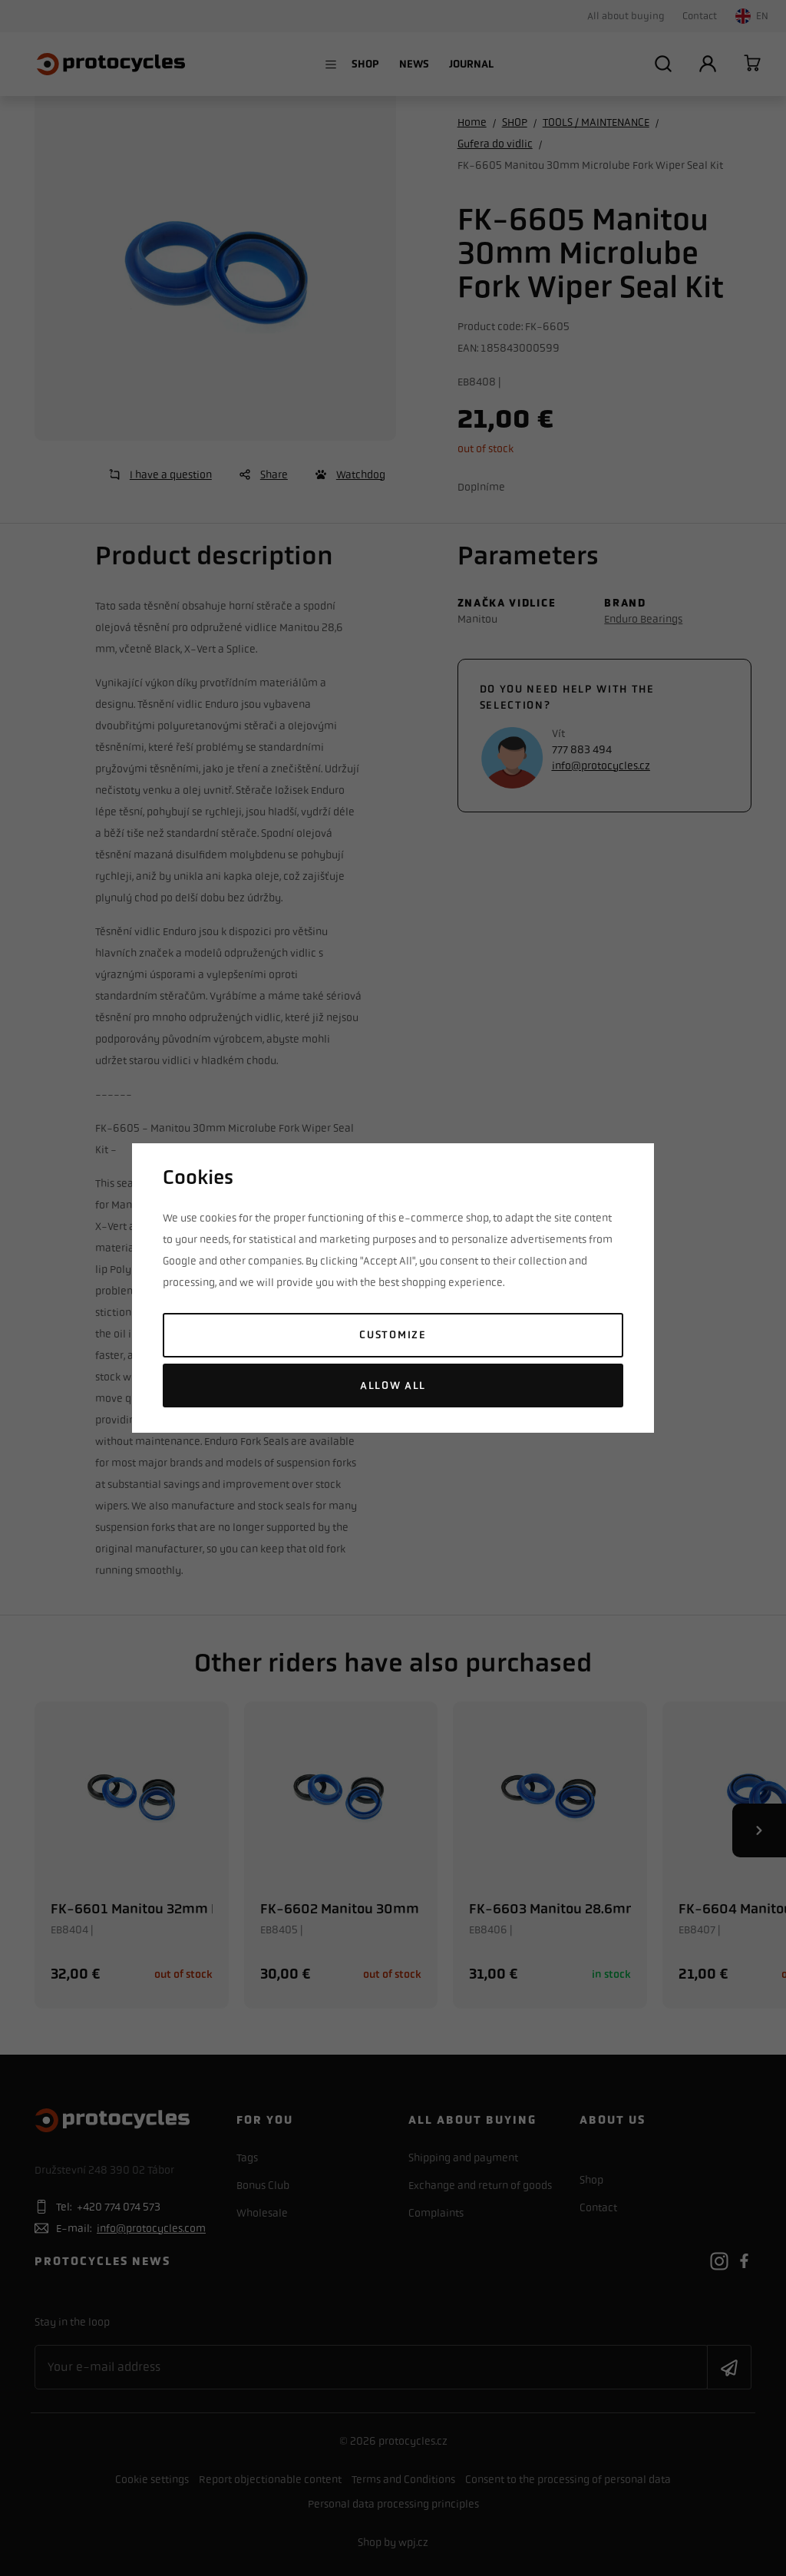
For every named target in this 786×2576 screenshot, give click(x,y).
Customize (392, 1334)
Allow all (393, 1385)
